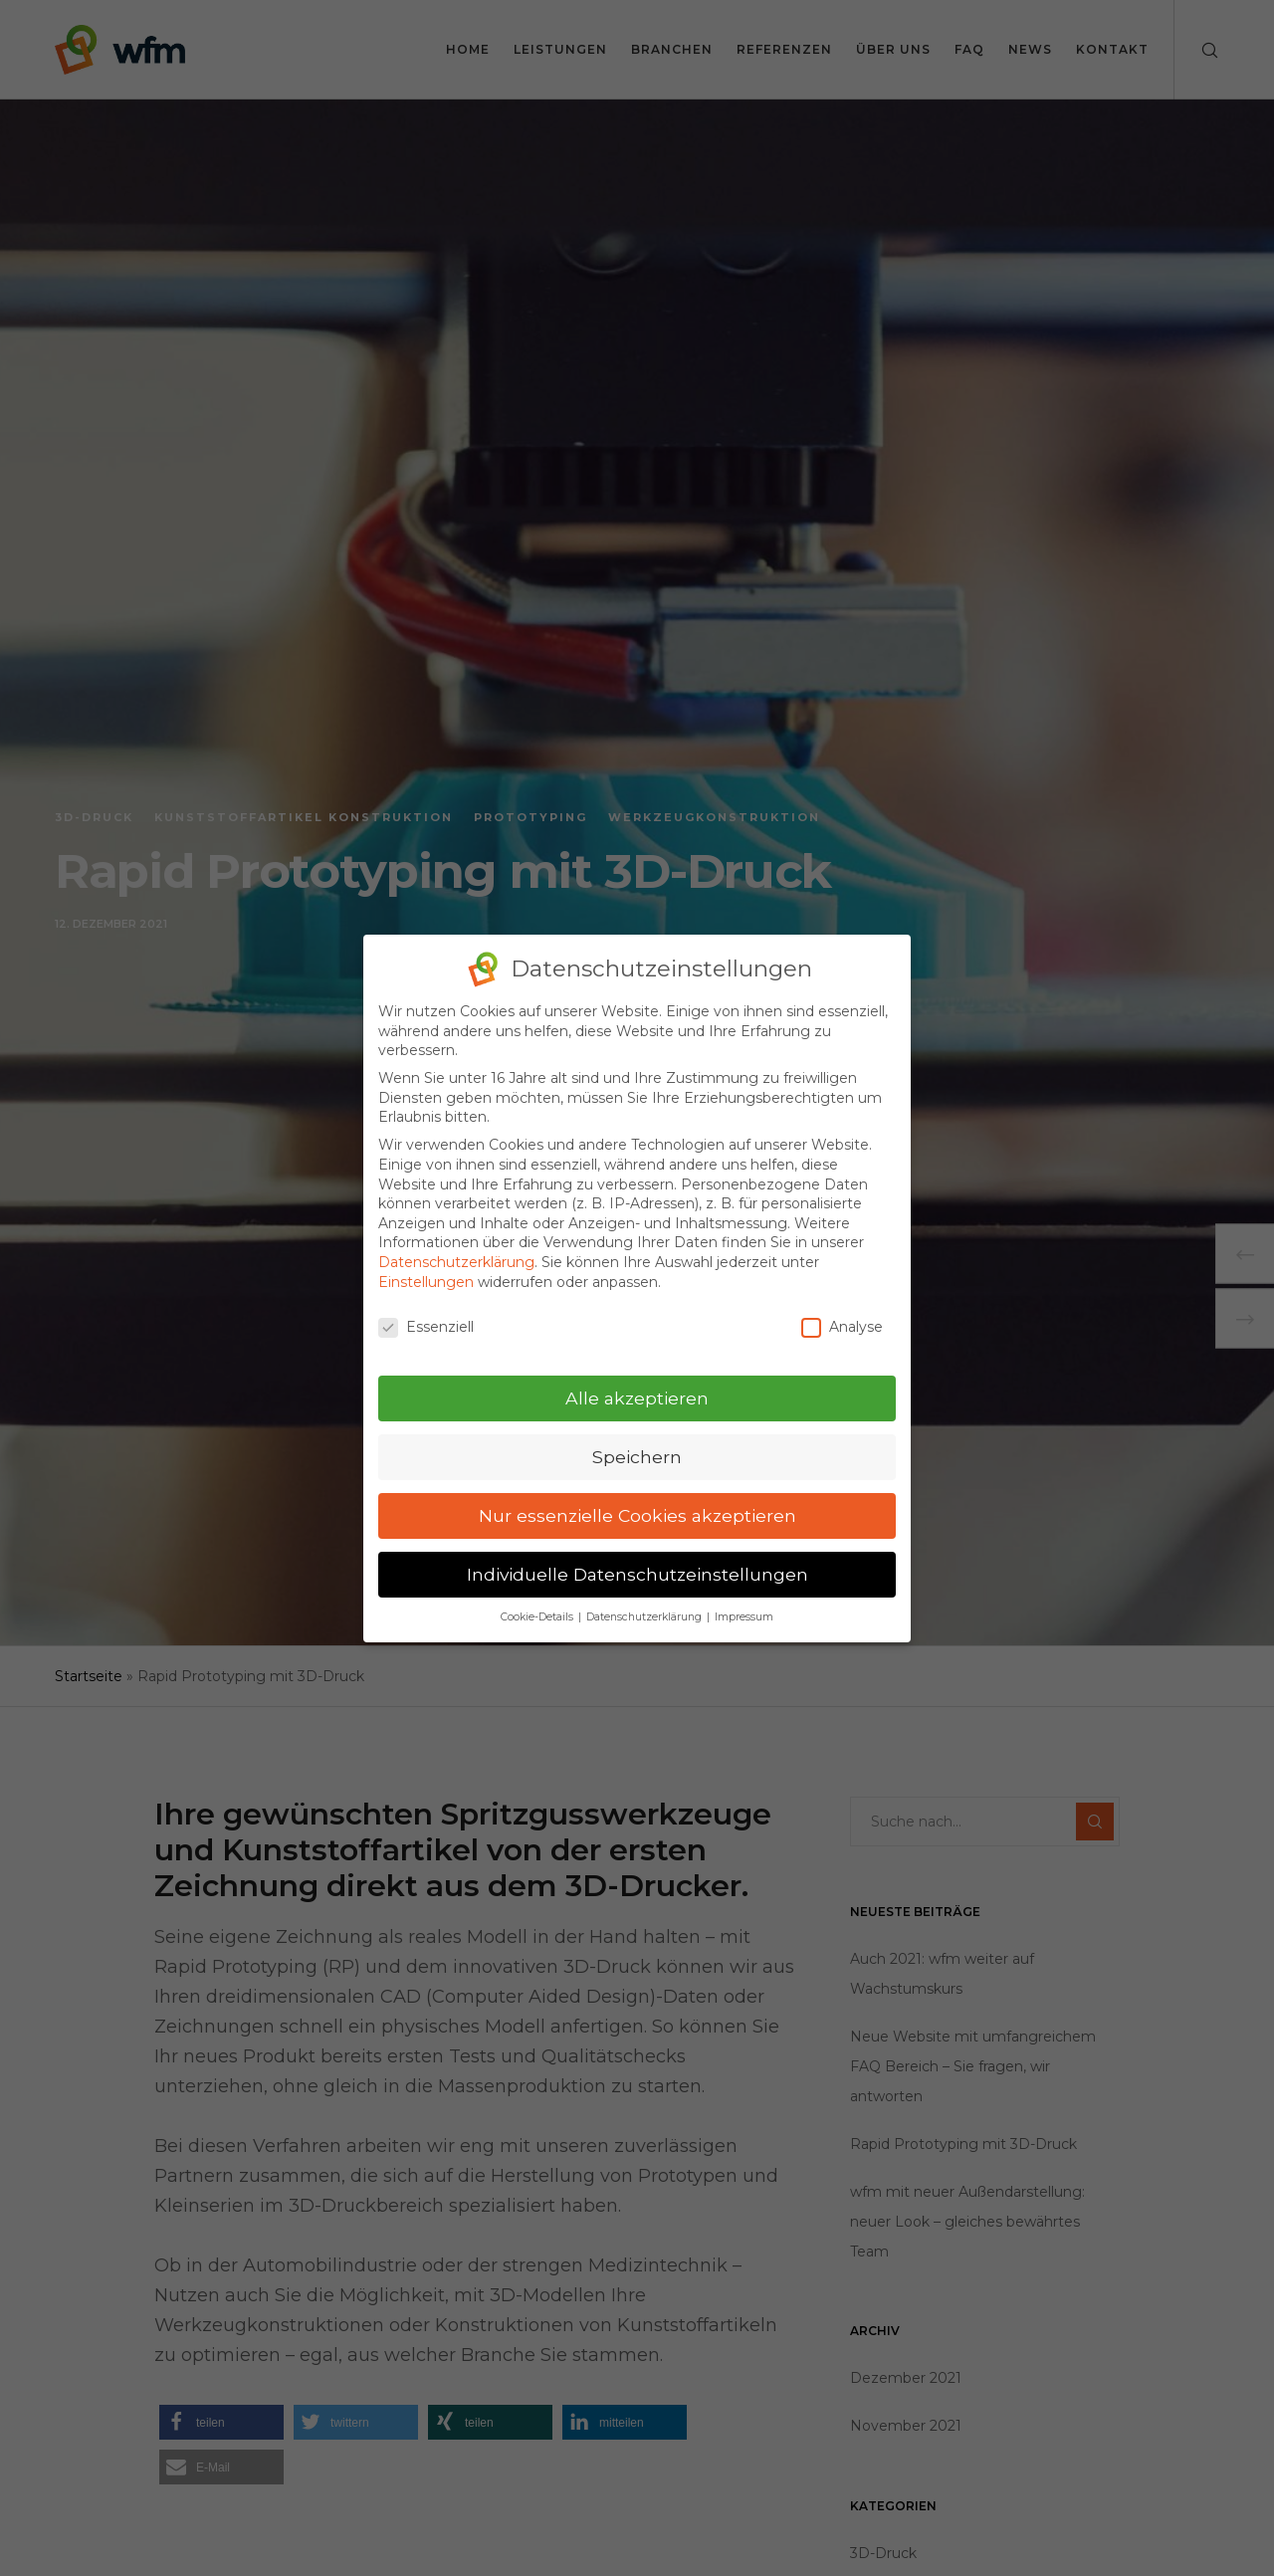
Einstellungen (425, 1281)
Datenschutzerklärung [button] (646, 1618)
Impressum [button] (744, 1618)
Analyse (843, 1327)
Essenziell (425, 1327)
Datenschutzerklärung (455, 1261)
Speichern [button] (637, 1457)
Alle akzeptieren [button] (637, 1399)
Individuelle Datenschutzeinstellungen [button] (637, 1575)
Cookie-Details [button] (537, 1618)
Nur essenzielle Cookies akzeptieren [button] (637, 1516)
